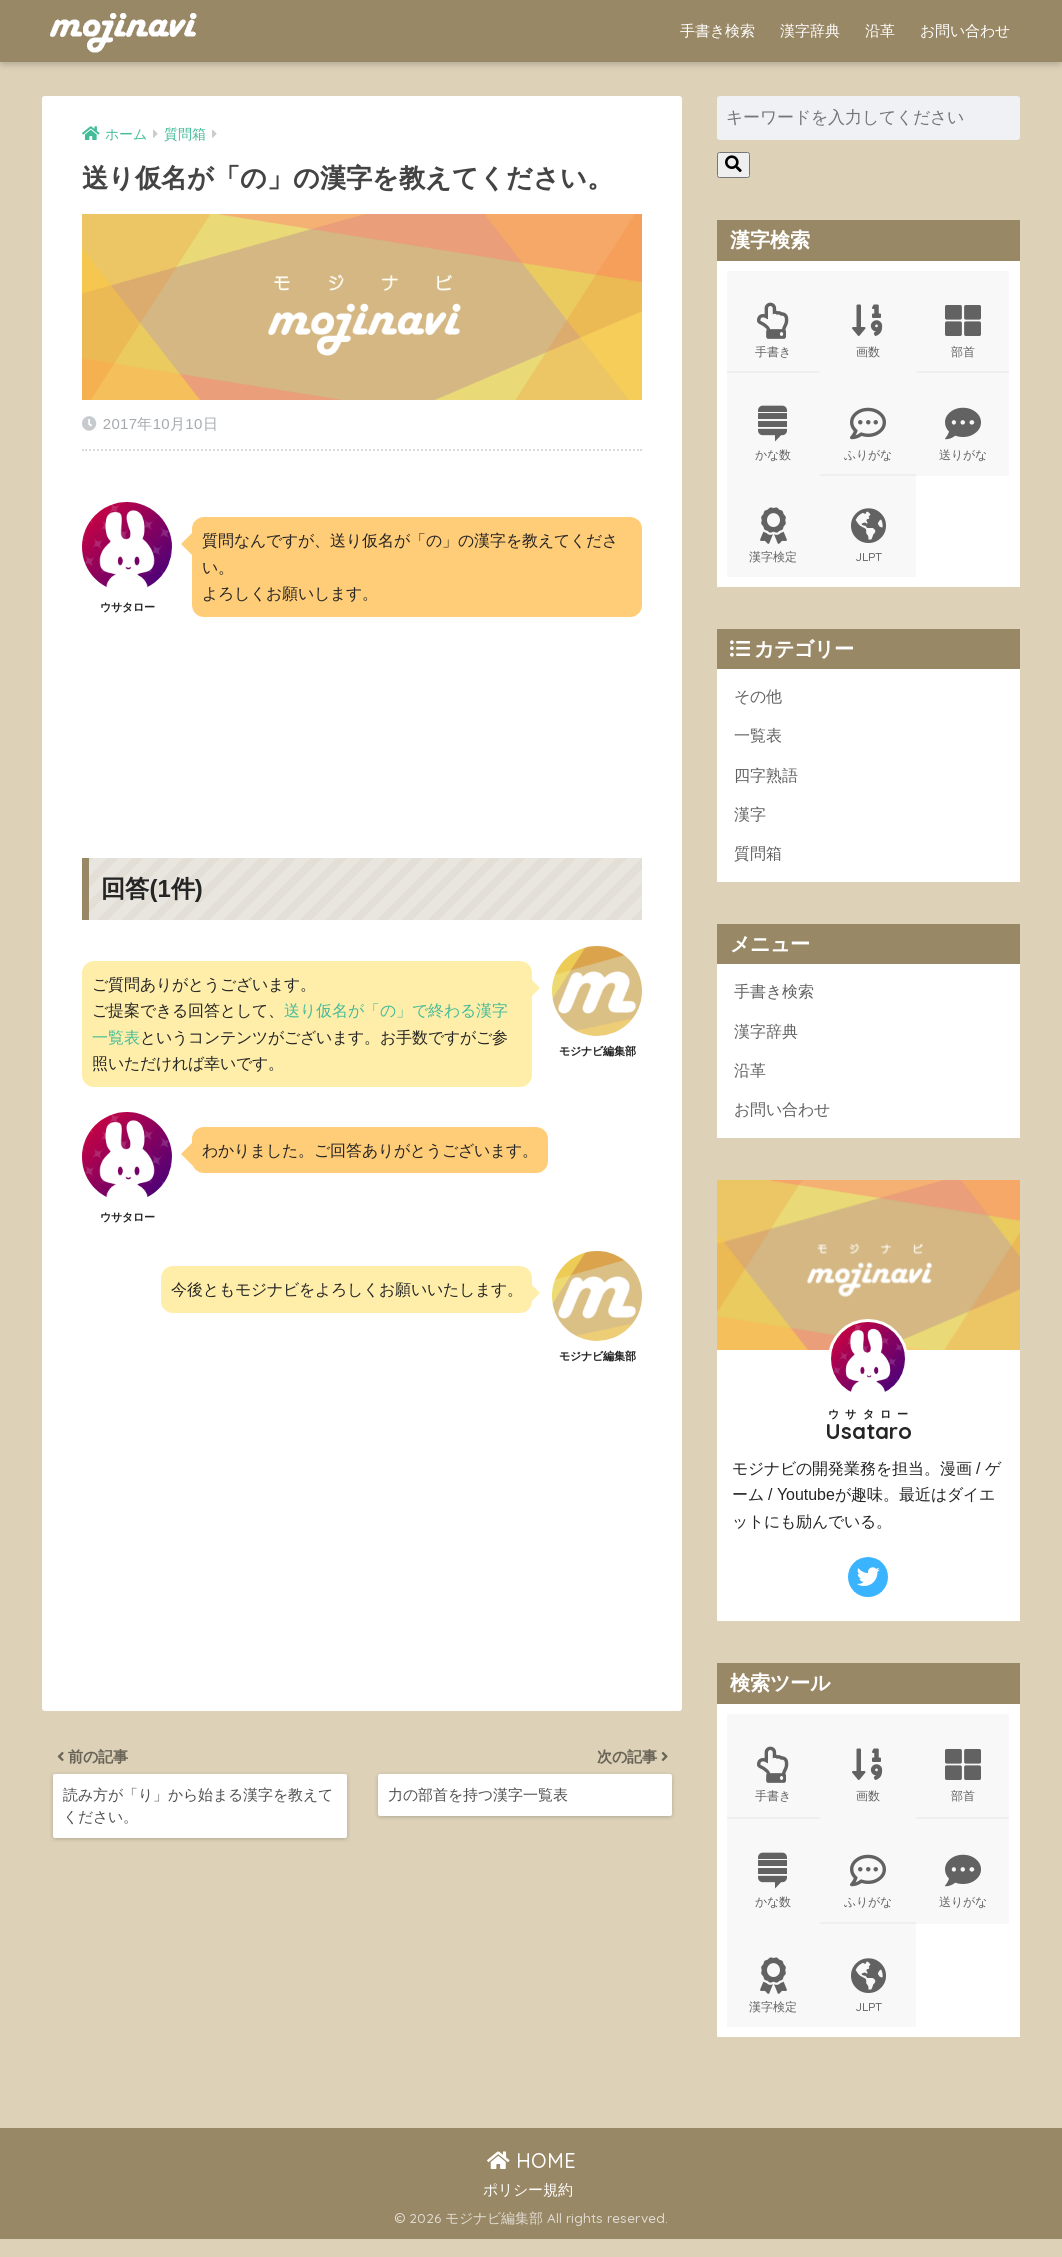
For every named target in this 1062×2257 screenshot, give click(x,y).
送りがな (962, 437)
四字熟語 (768, 784)
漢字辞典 (810, 30)
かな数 (773, 437)
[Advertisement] (362, 711)
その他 (759, 703)
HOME (531, 2178)
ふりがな (868, 437)
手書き (773, 332)
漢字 (751, 825)
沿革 (880, 30)
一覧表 (759, 744)
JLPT (868, 542)
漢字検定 (773, 542)
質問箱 (759, 865)
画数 (868, 332)
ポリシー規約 (528, 2207)
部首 (962, 332)
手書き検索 (717, 30)
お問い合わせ (965, 30)
